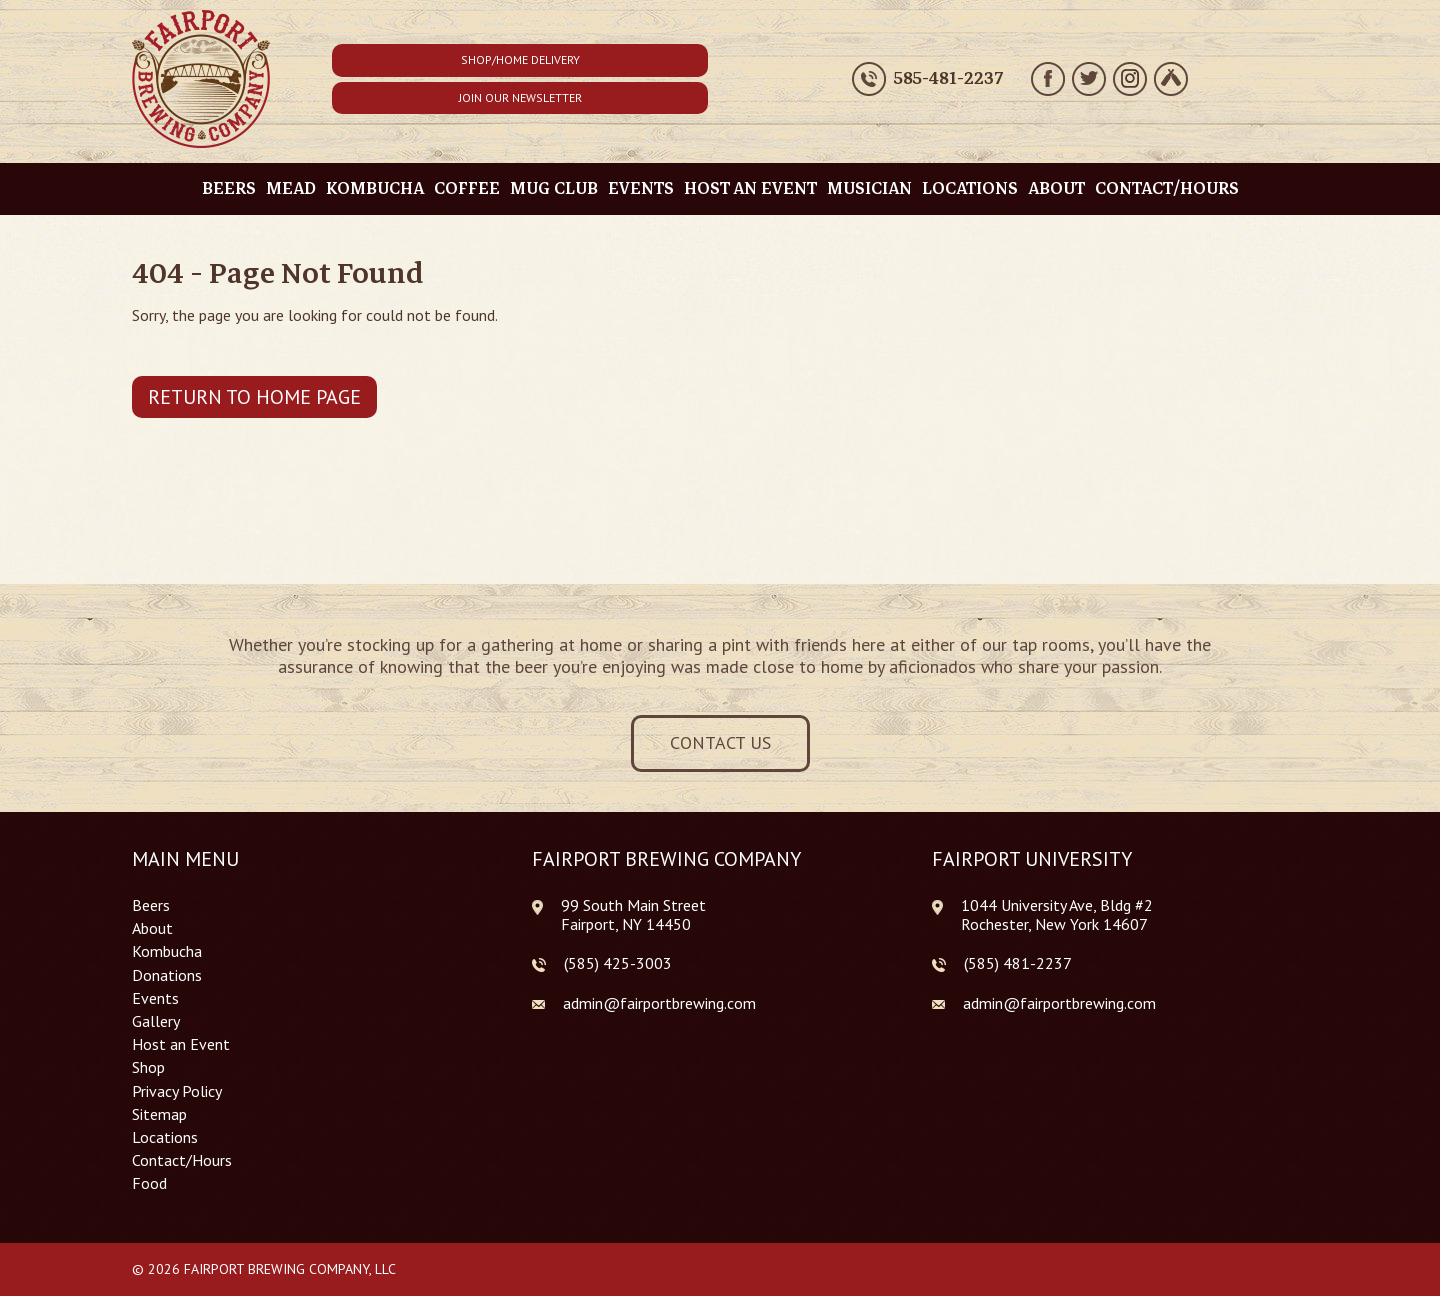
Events (641, 188)
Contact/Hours (1167, 188)
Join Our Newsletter (520, 97)
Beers (229, 188)
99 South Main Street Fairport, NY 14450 (633, 914)
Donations (167, 975)
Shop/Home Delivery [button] (520, 59)
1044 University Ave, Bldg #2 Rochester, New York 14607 (1057, 914)
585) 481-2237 (1020, 963)
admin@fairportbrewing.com (659, 1003)
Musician (869, 188)
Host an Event (750, 188)
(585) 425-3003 (618, 963)
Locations (970, 188)
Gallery (156, 1021)
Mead (291, 188)
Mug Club (554, 188)
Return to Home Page (254, 397)
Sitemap (159, 1114)
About (1056, 188)
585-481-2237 (948, 79)
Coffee (467, 188)
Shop (148, 1067)
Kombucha (375, 188)
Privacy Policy (177, 1091)
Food (149, 1183)
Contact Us (720, 742)
